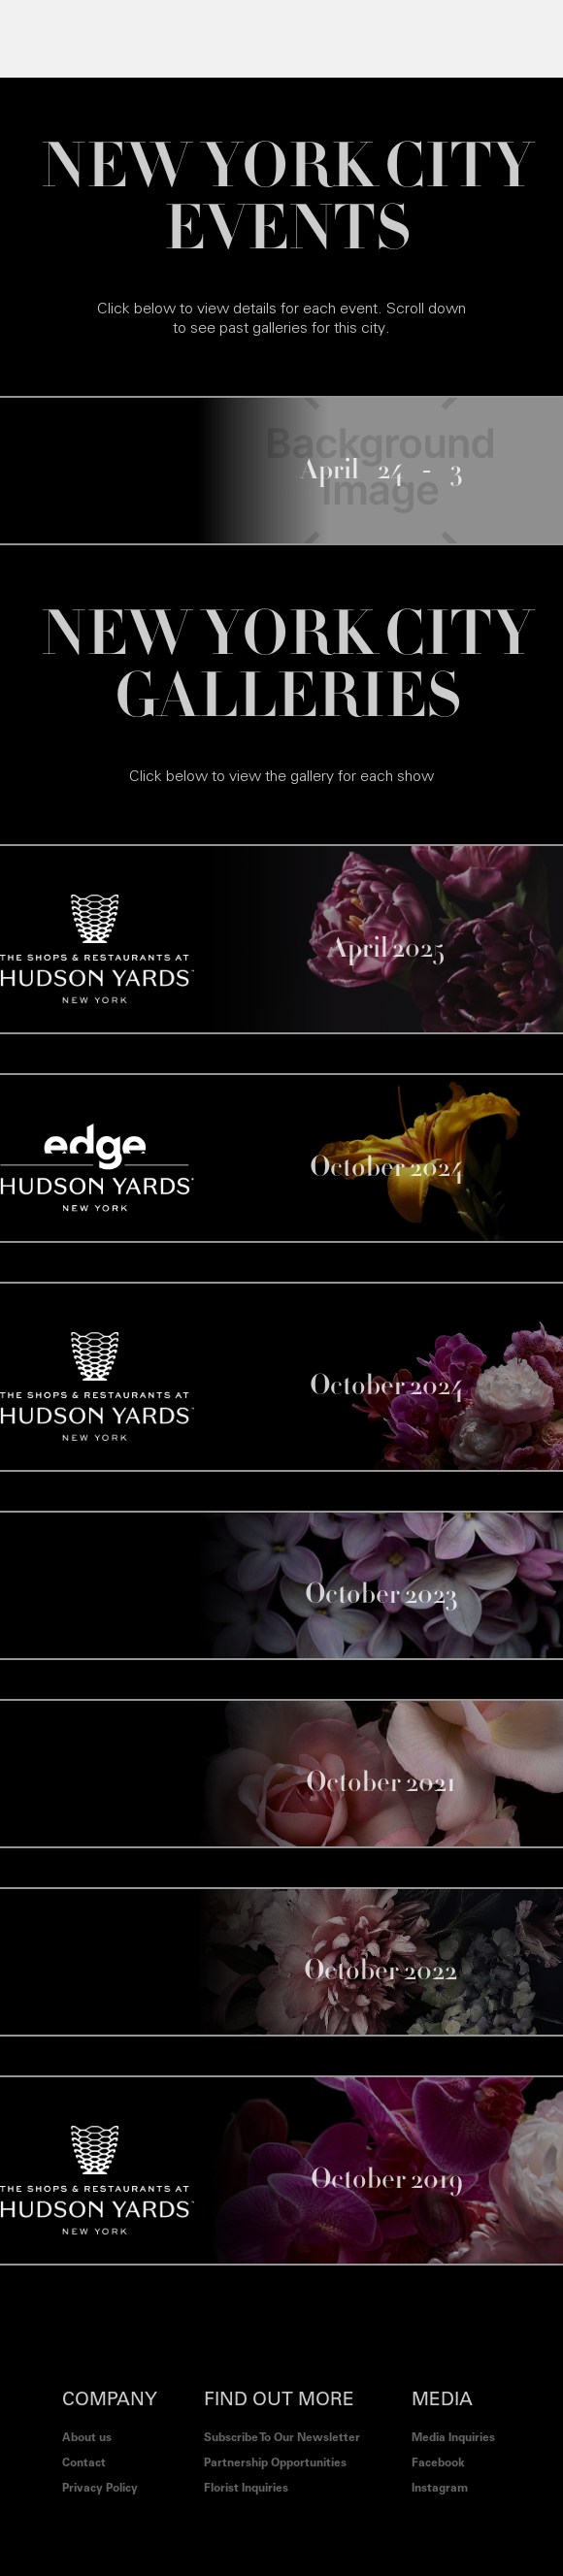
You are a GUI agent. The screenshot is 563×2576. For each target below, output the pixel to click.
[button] (37, 39)
